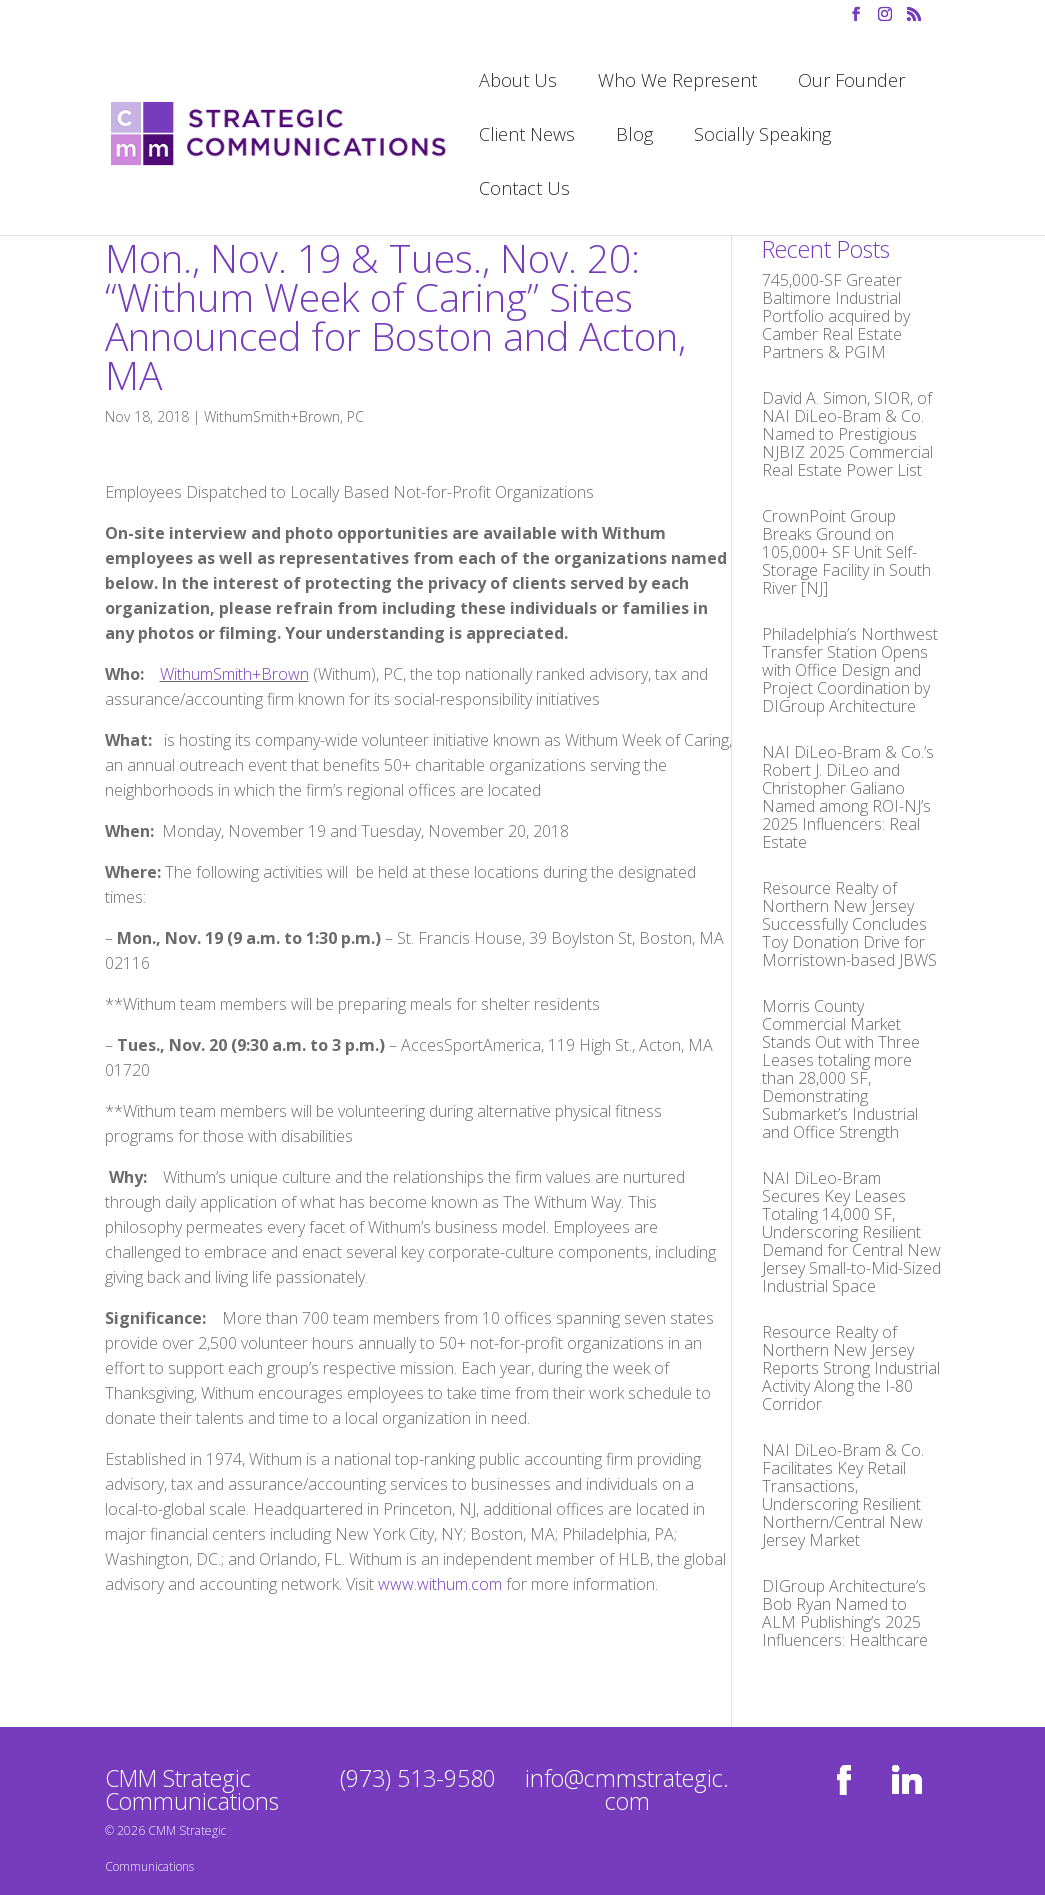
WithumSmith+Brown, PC (284, 416)
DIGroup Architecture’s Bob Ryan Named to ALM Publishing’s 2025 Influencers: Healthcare (845, 1613)
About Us (518, 82)
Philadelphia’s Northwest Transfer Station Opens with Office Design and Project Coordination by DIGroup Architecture (850, 670)
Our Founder (851, 82)
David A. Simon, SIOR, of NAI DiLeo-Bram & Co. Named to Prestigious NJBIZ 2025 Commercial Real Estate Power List (847, 434)
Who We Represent (677, 82)
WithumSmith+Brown (234, 674)
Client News (527, 136)
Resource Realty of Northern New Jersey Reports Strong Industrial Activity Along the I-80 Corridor (851, 1368)
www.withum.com (440, 1584)
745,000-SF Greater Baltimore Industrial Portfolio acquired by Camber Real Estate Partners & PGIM (836, 316)
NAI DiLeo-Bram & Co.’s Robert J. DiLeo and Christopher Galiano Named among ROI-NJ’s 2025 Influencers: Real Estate (848, 797)
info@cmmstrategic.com (627, 1789)
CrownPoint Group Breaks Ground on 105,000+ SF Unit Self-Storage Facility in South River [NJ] (846, 552)
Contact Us (524, 190)
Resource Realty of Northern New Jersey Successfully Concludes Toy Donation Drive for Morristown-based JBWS (849, 924)
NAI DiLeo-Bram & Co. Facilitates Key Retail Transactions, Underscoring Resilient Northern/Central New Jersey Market (843, 1495)
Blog (634, 136)
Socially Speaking (762, 136)
